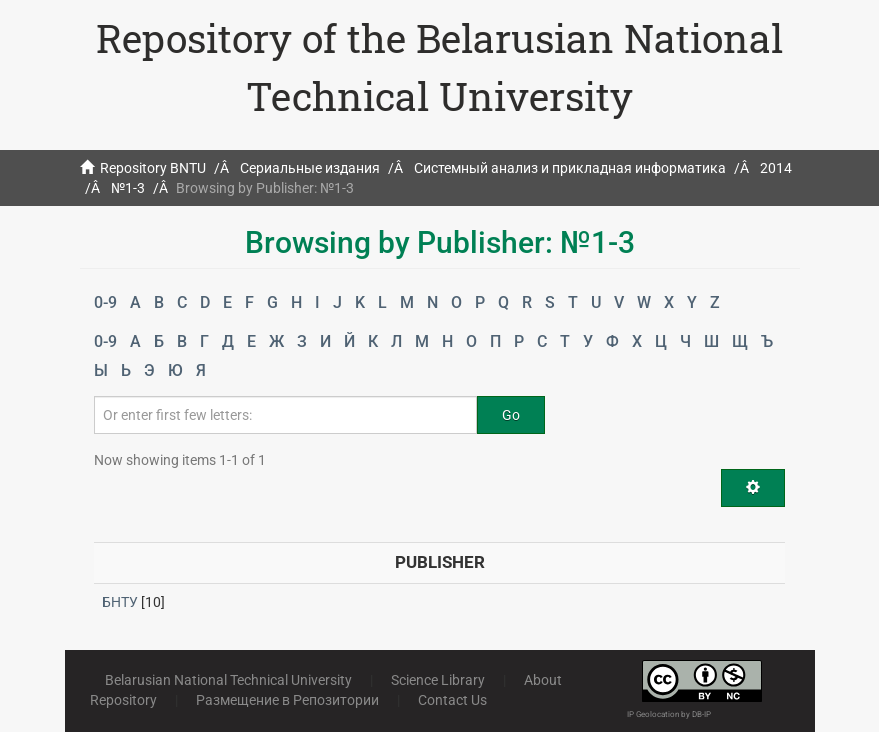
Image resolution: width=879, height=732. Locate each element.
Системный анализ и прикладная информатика (570, 168)
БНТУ (120, 602)
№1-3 (128, 188)
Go (511, 415)
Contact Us (452, 700)
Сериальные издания (310, 168)
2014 (776, 168)
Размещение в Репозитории (287, 700)
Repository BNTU (153, 168)
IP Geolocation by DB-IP (669, 714)
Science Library (438, 680)
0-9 (105, 302)
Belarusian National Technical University (228, 680)
